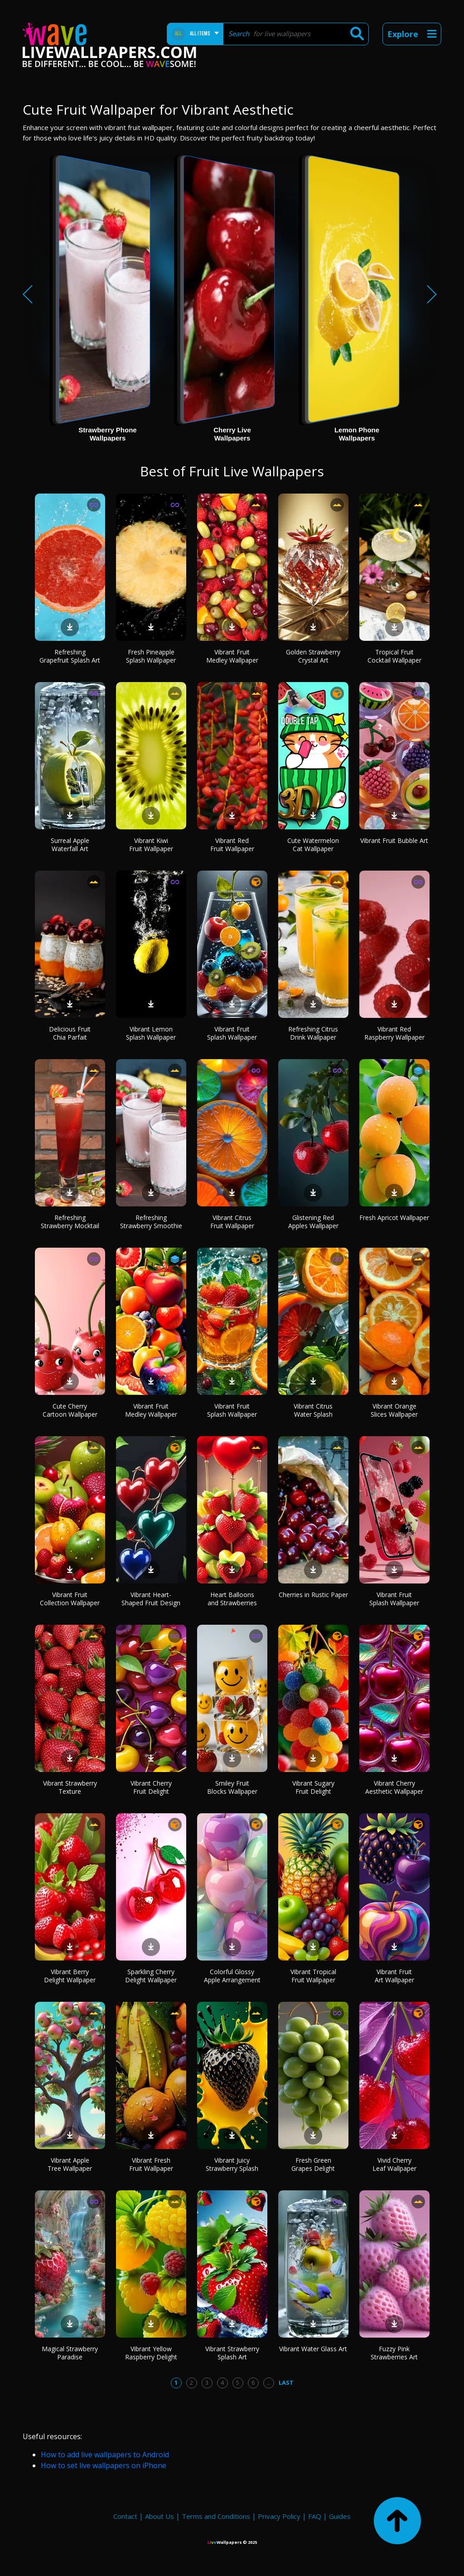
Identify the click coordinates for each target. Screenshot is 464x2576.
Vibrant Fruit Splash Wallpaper (232, 1033)
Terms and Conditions (216, 2516)
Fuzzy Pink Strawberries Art (394, 2352)
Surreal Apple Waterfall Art (70, 844)
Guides (340, 2516)
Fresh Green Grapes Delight (313, 2164)
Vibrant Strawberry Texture (70, 1787)
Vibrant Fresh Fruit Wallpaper (151, 2164)
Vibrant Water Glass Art (313, 2348)
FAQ (314, 2516)
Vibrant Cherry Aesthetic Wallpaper (394, 1787)
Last (286, 2382)
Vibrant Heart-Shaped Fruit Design (150, 1598)
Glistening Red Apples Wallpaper (313, 1221)
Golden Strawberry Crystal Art (313, 656)
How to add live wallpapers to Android (105, 2455)
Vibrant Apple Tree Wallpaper (70, 2164)
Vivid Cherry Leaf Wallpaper (394, 2164)
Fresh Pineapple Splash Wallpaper (151, 656)
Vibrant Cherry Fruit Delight (151, 1787)
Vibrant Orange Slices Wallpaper (394, 1410)
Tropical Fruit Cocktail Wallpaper (394, 656)
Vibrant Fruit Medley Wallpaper (232, 656)
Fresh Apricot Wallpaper (394, 1217)
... (268, 2382)
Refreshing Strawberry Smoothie (151, 1221)
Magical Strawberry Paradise (70, 2352)
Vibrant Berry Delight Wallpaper (70, 1975)
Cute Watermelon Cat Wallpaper (313, 844)
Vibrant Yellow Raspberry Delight (151, 2352)
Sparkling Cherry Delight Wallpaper (151, 1975)
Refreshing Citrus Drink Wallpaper (313, 1033)
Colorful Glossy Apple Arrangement (232, 1975)
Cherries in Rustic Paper (313, 1594)
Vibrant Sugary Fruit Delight (313, 1787)
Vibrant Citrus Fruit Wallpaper (232, 1221)
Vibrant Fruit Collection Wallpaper (70, 1598)
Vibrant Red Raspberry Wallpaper (394, 1033)
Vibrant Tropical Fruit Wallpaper (313, 1975)
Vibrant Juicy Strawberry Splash (232, 2164)
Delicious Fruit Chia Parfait (70, 1033)
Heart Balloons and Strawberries (232, 1598)
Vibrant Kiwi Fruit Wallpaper (151, 844)
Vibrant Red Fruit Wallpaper (232, 844)
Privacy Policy (279, 2516)
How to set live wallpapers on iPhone (103, 2465)
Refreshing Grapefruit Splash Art (69, 656)
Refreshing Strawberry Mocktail (70, 1221)
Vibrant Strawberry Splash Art (232, 2352)
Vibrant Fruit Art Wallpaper (394, 1975)
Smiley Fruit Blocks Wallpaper (232, 1787)
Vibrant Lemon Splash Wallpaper (151, 1033)
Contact (125, 2516)
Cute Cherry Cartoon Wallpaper (70, 1410)
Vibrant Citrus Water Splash (313, 1410)
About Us (159, 2516)
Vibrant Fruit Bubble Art (394, 840)
